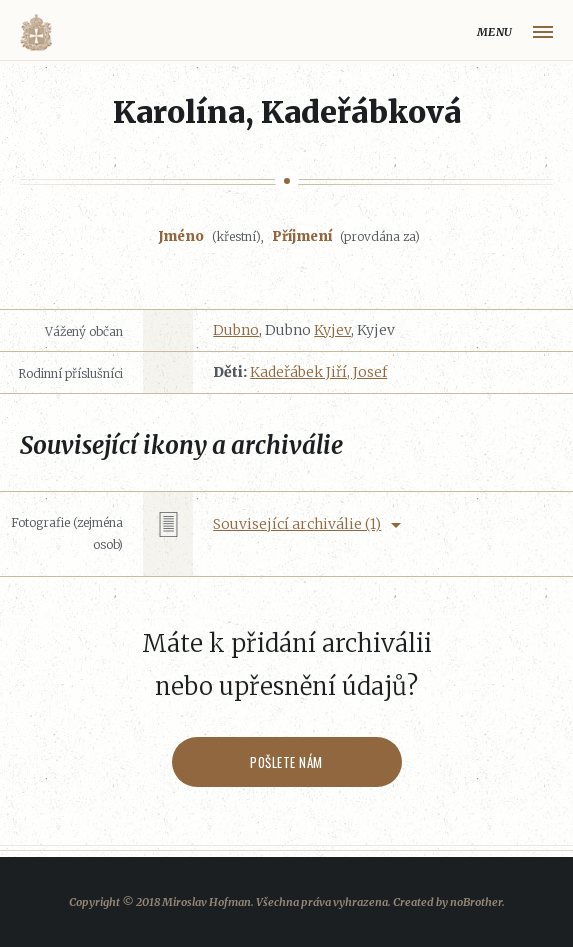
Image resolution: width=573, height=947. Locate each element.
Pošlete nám (286, 762)
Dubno (236, 330)
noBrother (476, 902)
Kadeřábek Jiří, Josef (318, 372)
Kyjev (332, 330)
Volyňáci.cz (36, 32)
